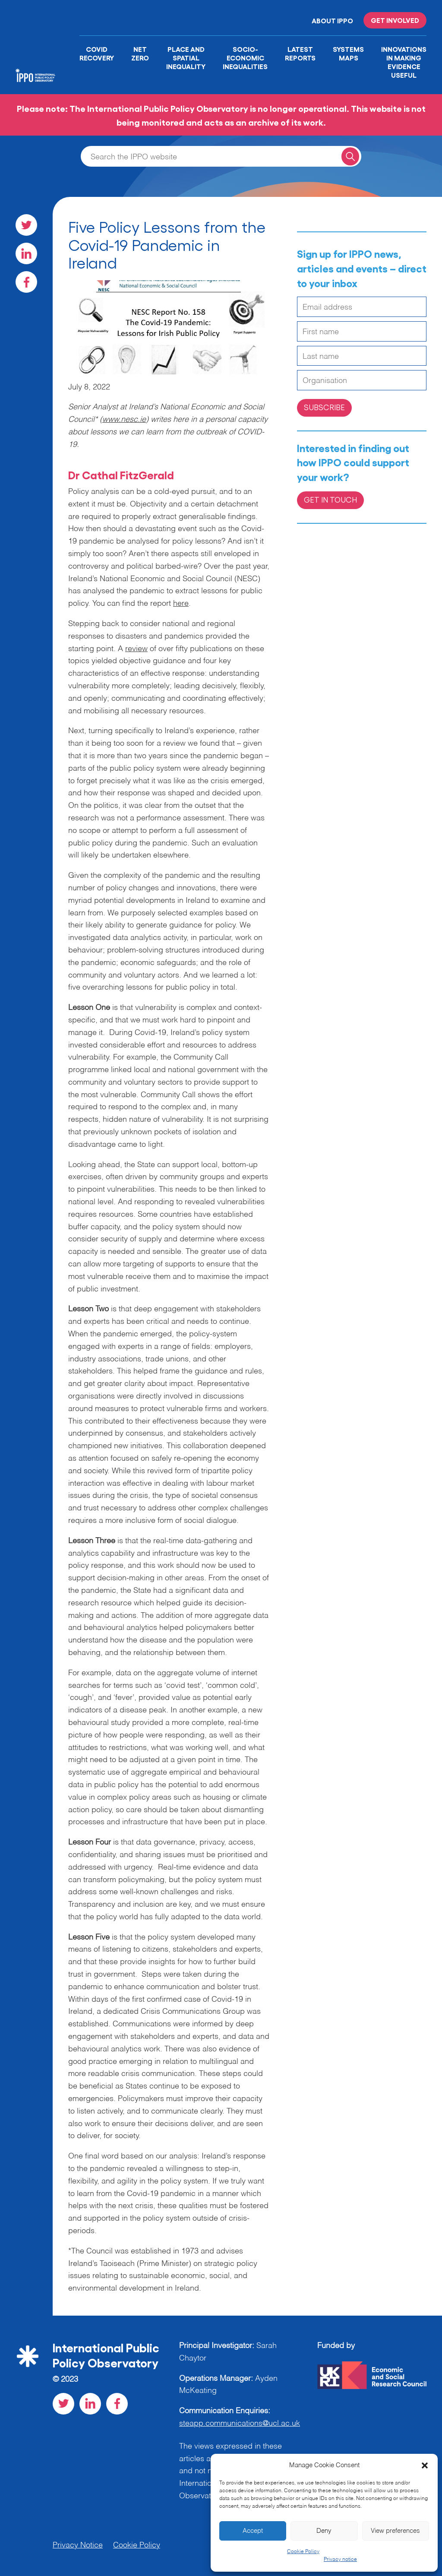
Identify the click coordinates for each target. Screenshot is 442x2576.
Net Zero (140, 53)
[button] (424, 2465)
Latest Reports (300, 53)
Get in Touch (330, 499)
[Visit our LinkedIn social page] (26, 253)
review (136, 649)
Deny (324, 2531)
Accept (253, 2531)
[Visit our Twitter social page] (26, 225)
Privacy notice (340, 2559)
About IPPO (332, 20)
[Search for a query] (350, 156)
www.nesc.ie (124, 420)
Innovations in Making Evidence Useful (403, 61)
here (181, 604)
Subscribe (324, 406)
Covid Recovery (96, 53)
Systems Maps (348, 53)
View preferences (395, 2531)
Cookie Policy (303, 2551)
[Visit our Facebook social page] (26, 282)
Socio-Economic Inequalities (245, 57)
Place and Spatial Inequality (185, 57)
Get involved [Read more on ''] (395, 20)
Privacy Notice (78, 2545)
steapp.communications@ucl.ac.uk (239, 2423)
